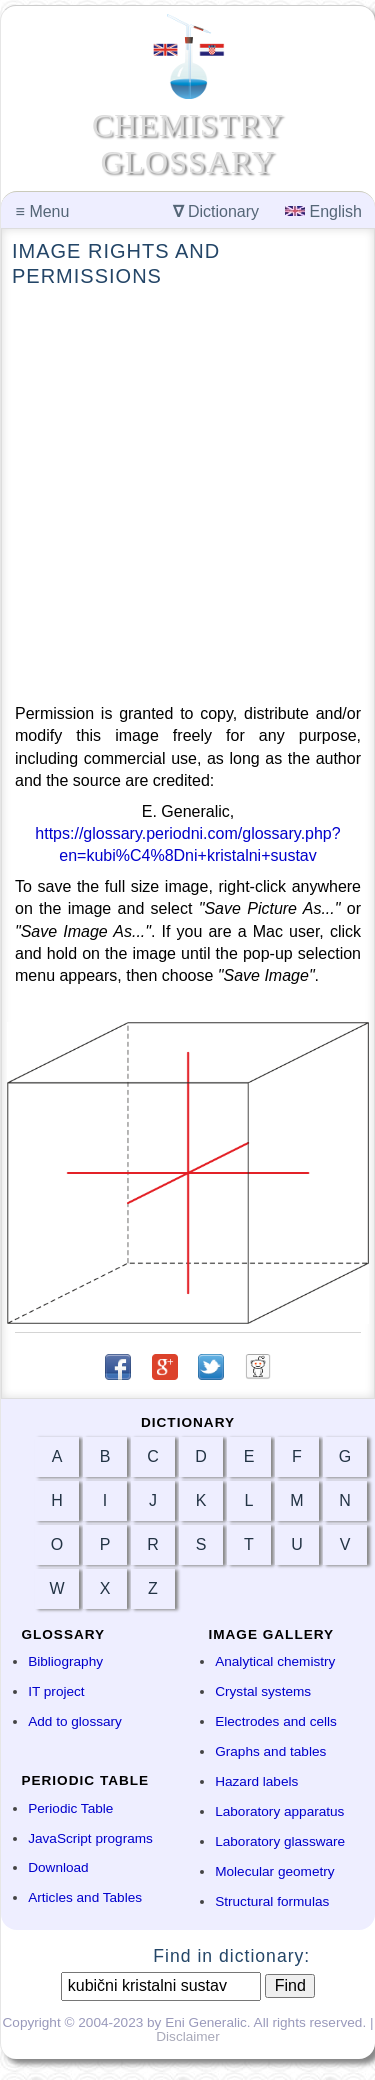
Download (58, 1867)
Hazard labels (256, 1781)
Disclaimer (187, 2036)
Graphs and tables (270, 1751)
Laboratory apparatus (279, 1811)
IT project (56, 1691)
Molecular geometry (274, 1871)
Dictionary (216, 211)
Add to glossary (75, 1721)
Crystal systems (263, 1691)
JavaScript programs (90, 1838)
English (323, 211)
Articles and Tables (85, 1897)
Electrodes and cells (276, 1721)
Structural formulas (272, 1901)
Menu (43, 211)
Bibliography (65, 1661)
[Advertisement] (187, 496)
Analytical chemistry (275, 1661)
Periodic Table (70, 1808)
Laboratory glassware (280, 1841)
